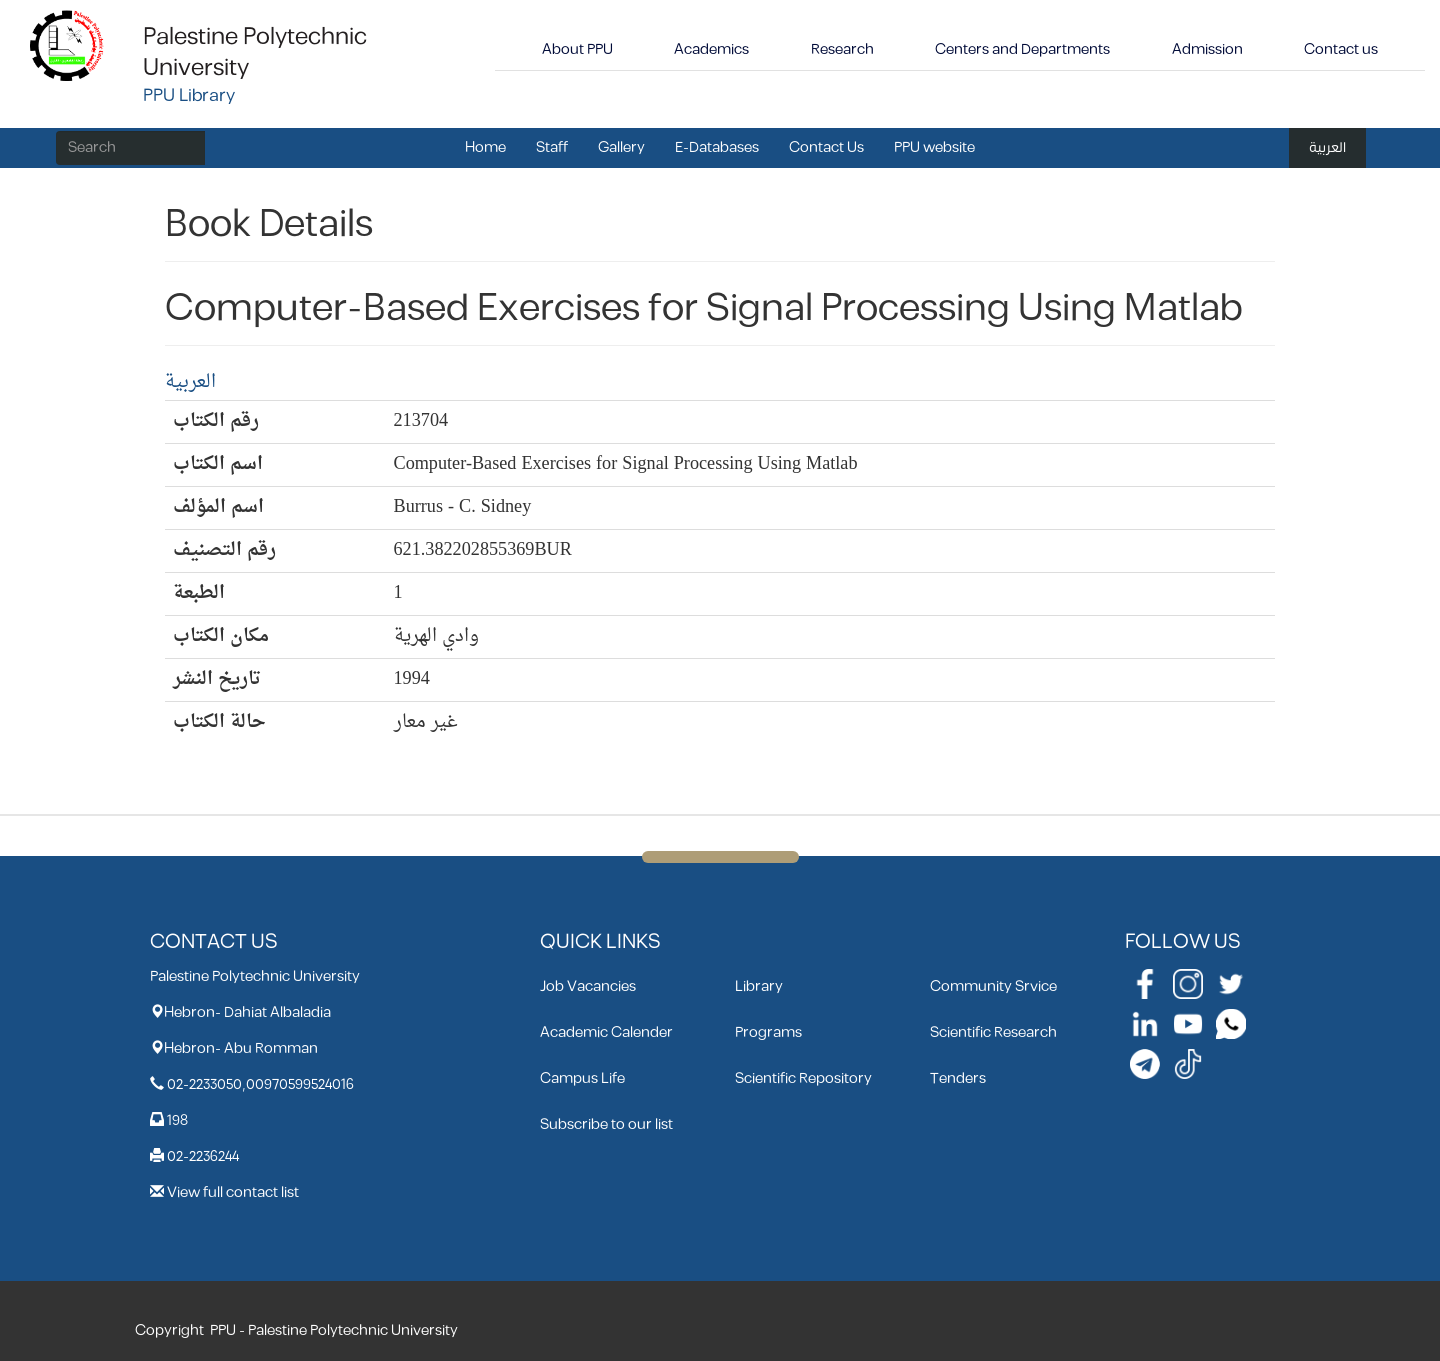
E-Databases (717, 147)
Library (759, 986)
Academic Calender (606, 1032)
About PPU (577, 49)
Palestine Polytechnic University (255, 52)
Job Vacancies (588, 986)
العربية (1327, 147)
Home (485, 147)
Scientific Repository (803, 1078)
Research (842, 49)
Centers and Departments (1022, 49)
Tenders (958, 1078)
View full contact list (233, 1192)
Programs (768, 1032)
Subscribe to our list (606, 1124)
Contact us (1341, 49)
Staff (552, 147)
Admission (1207, 49)
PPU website (934, 147)
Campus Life (582, 1078)
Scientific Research (993, 1032)
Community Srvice (993, 986)
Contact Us (826, 147)
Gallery (621, 147)
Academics (711, 49)
